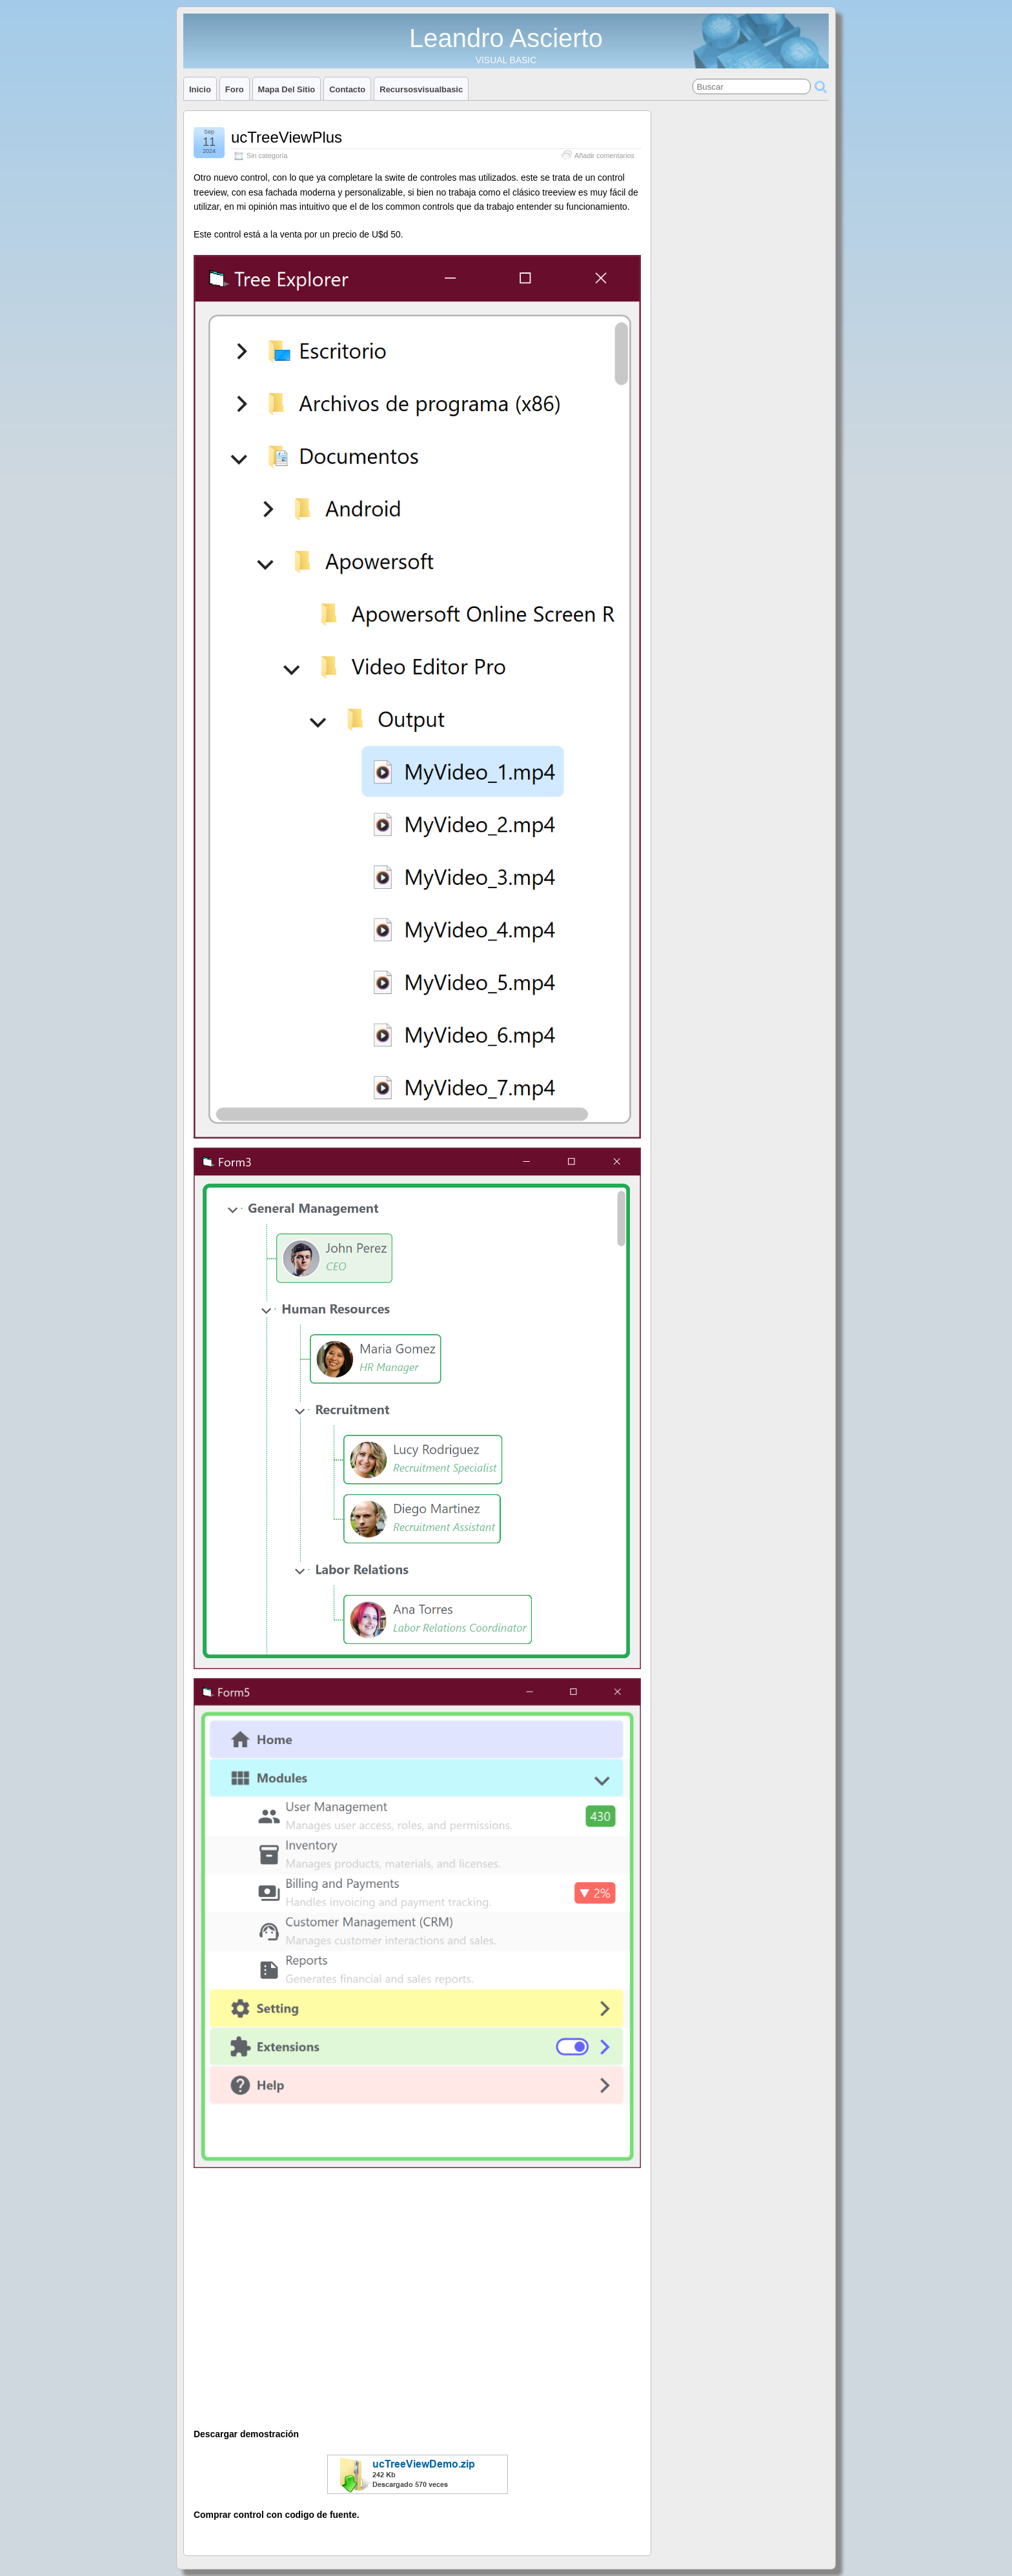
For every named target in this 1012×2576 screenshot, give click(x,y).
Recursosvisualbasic (421, 89)
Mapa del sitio (287, 89)
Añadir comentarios (604, 155)
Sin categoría (267, 155)
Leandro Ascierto (506, 38)
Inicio (200, 89)
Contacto (347, 89)
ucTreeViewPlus (286, 137)
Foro (234, 89)
